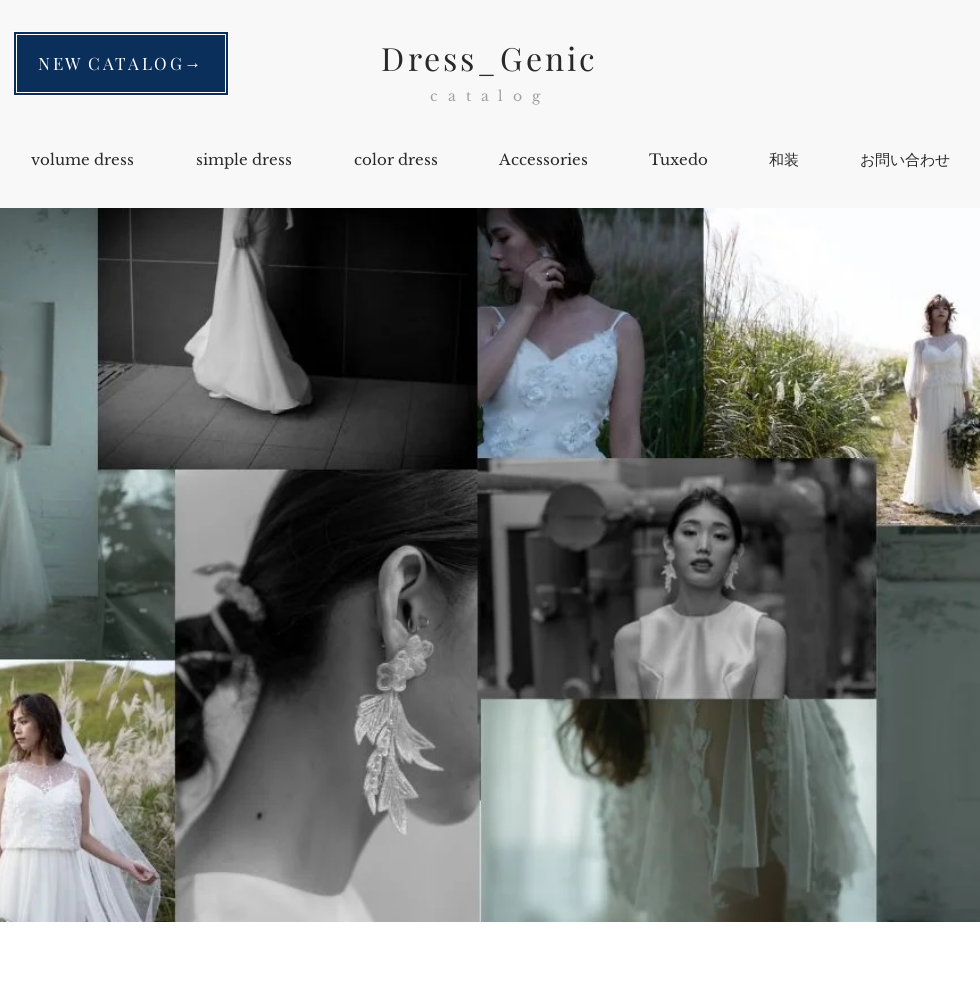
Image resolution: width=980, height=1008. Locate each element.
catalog (490, 96)
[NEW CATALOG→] (121, 63)
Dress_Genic (489, 57)
